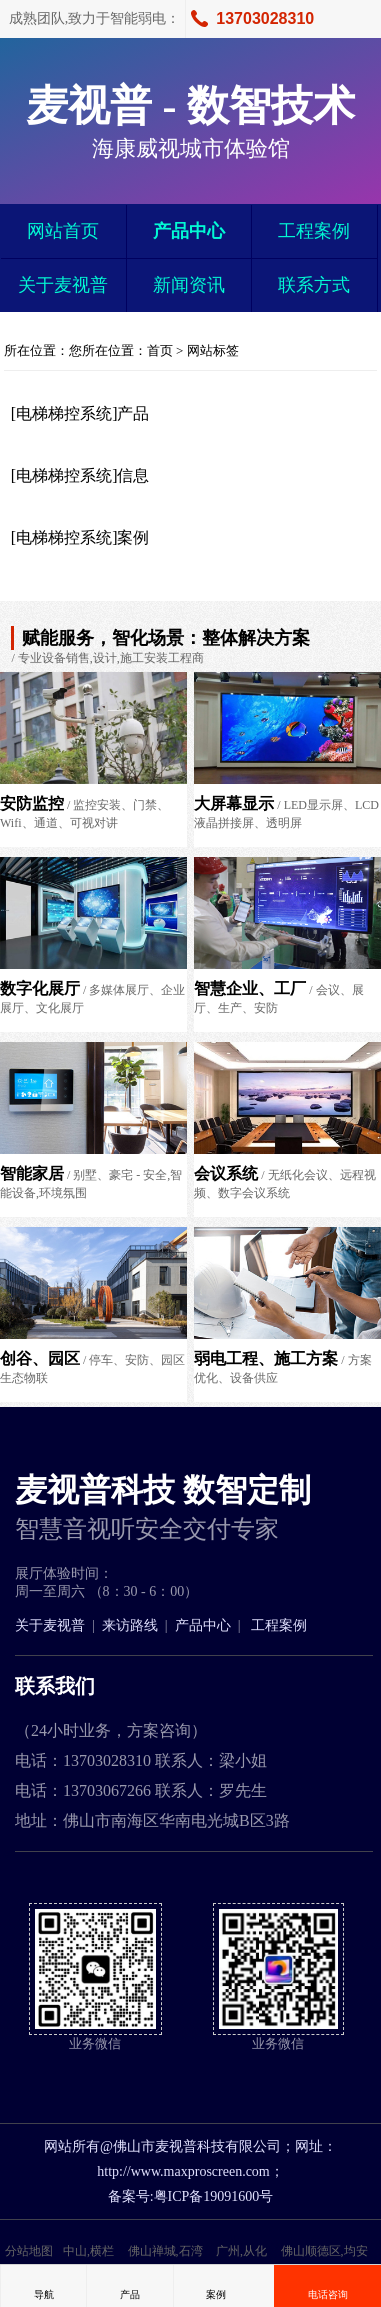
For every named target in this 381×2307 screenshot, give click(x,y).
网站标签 (213, 350)
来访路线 (130, 1625)
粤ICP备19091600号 (214, 2196)
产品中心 (189, 231)
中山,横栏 (88, 2251)
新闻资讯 (189, 285)
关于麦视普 (63, 285)
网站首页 (63, 231)
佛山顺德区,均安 (324, 2251)
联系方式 (314, 285)
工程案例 (314, 231)
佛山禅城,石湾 (165, 2251)
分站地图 (29, 2251)
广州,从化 (241, 2251)
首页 (160, 350)
